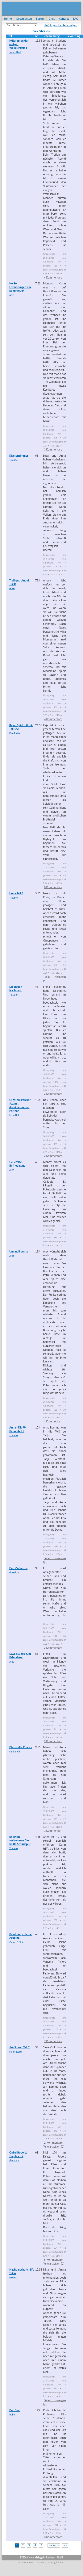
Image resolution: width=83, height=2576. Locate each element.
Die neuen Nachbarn (15, 988)
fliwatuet (14, 2160)
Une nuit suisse (18, 1251)
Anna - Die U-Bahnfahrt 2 (17, 1429)
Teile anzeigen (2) (53, 2263)
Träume (13, 460)
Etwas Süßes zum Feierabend (20, 1655)
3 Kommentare (53, 449)
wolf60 (13, 2277)
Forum (40, 18)
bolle (12, 2414)
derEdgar (14, 1572)
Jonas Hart (15, 52)
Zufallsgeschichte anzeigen (60, 25)
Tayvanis (14, 994)
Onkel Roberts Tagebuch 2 (18, 2154)
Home (8, 18)
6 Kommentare (53, 2259)
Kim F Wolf (15, 733)
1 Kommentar (52, 1421)
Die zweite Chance (20, 1747)
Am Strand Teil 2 (19, 2047)
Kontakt (64, 18)
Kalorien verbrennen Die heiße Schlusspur (20, 1840)
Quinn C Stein (16, 1942)
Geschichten (24, 18)
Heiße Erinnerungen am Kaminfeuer (20, 287)
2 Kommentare (53, 1156)
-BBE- (12, 588)
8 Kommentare (53, 887)
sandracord (15, 2051)
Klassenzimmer (18, 455)
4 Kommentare (53, 277)
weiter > (54, 2545)
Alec (11, 295)
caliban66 (14, 1751)
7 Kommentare (53, 2041)
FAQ (75, 18)
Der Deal (14, 2410)
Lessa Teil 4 (16, 893)
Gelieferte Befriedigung (17, 1163)
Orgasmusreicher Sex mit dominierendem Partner (20, 1105)
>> (65, 2545)
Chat (52, 18)
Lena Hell (14, 1115)
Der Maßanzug (18, 1568)
